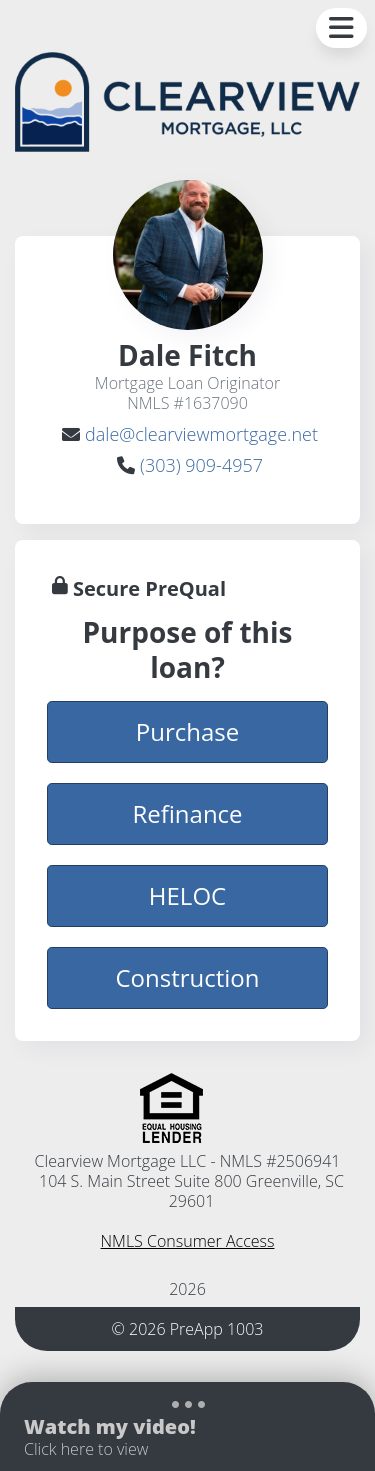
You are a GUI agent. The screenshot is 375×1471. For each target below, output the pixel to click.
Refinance (187, 813)
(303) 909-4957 (201, 465)
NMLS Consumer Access (188, 1241)
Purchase (187, 731)
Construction (187, 977)
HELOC (187, 895)
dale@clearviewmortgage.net (201, 434)
